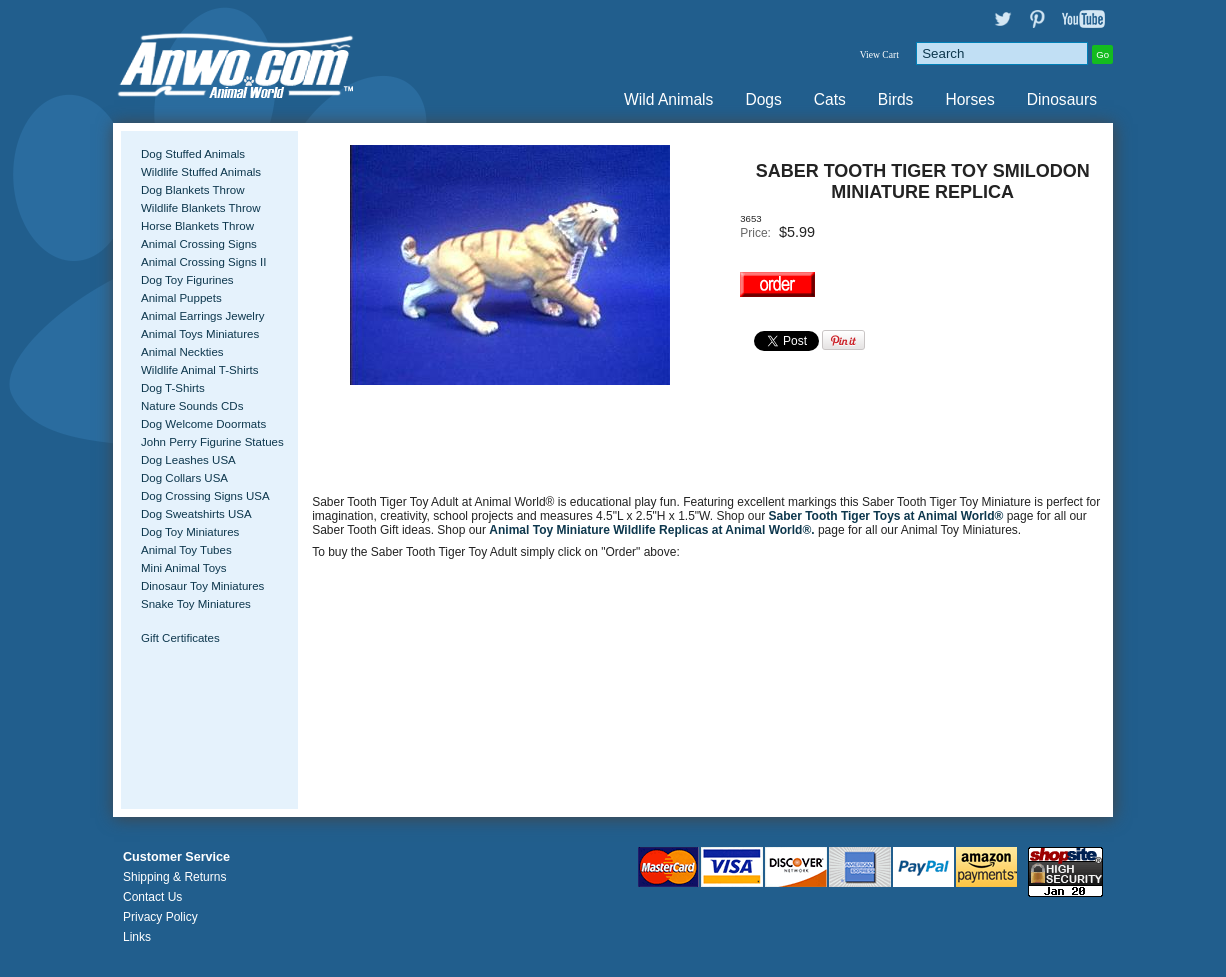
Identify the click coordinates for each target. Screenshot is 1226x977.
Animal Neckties (182, 352)
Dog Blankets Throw (192, 190)
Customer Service (176, 857)
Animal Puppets (181, 298)
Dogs (763, 99)
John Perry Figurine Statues (212, 442)
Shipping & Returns (174, 877)
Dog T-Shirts (173, 388)
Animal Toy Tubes (186, 550)
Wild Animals (668, 99)
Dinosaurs (1062, 99)
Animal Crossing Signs (199, 244)
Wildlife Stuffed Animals (201, 172)
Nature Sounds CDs (192, 406)
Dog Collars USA (184, 478)
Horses (969, 99)
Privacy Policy (160, 917)
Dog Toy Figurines (187, 280)
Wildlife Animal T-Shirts (200, 370)
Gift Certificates (180, 638)
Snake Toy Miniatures (196, 604)
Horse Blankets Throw (197, 226)
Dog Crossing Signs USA (205, 496)
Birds (896, 99)
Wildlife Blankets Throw (200, 208)
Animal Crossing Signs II (203, 262)
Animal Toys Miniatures (200, 334)
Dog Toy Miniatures (190, 532)
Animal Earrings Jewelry (203, 316)
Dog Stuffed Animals (193, 154)
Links (137, 937)
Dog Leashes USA (188, 460)
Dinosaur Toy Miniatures (202, 586)
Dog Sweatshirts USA (196, 514)
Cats (830, 99)
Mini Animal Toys (184, 568)
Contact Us (152, 897)
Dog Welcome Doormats (203, 424)
